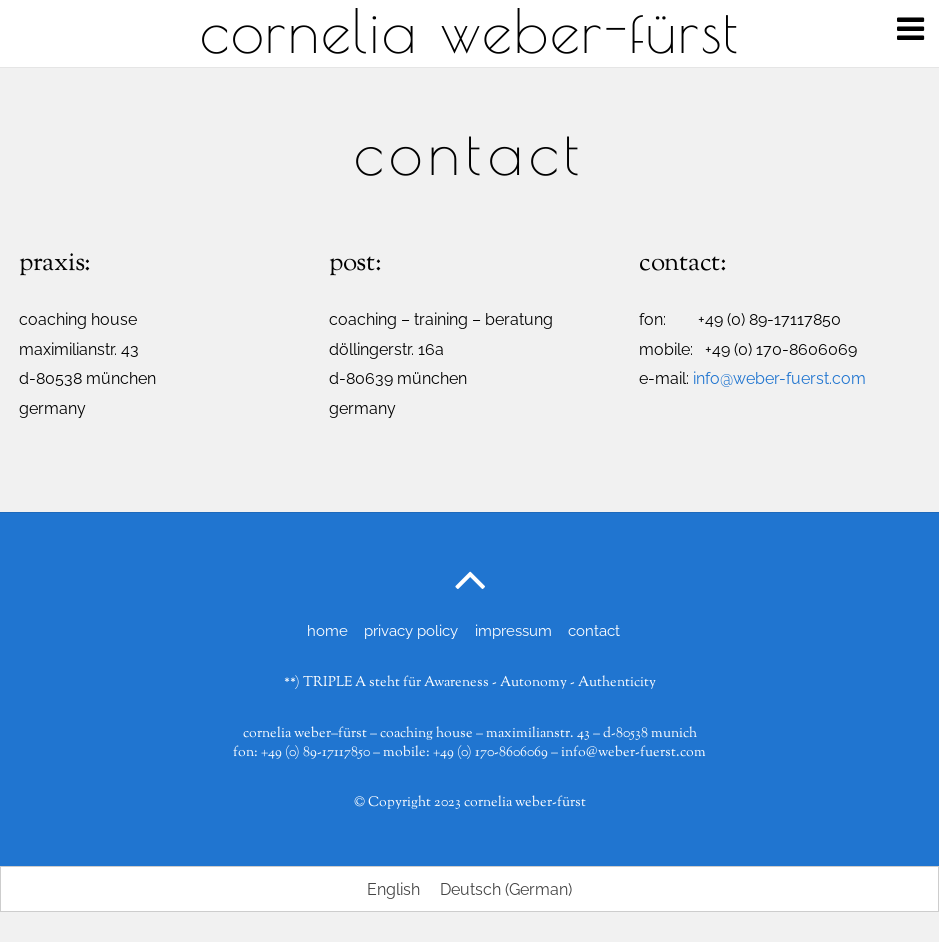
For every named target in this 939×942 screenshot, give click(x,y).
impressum (513, 631)
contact (594, 631)
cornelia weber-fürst (525, 803)
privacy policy (411, 631)
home (327, 631)
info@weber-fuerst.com (779, 378)
